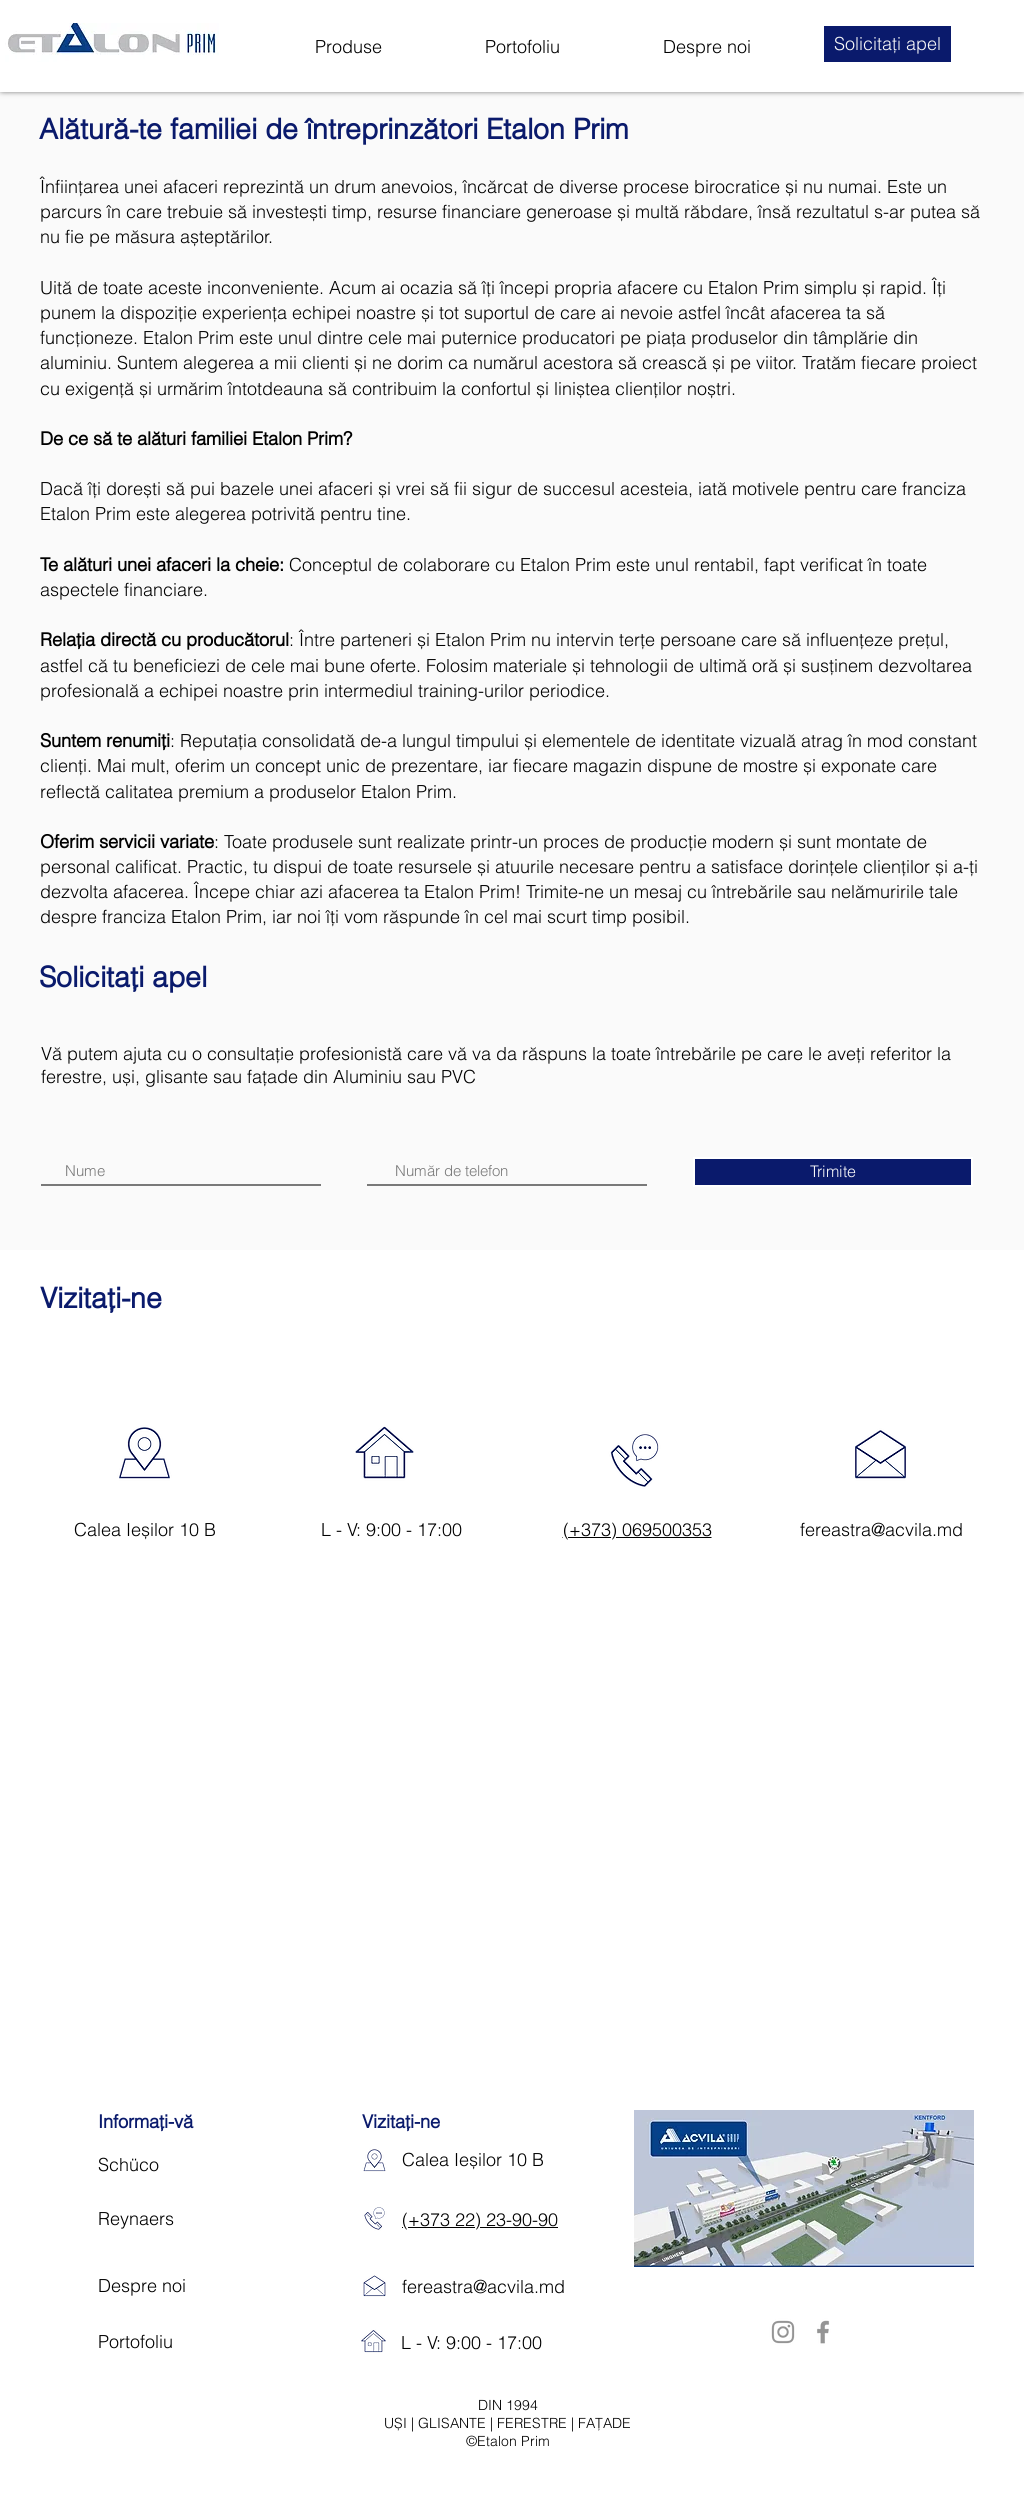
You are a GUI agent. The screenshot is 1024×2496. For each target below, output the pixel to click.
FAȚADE (604, 2423)
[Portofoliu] (186, 2342)
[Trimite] (833, 1172)
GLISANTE (454, 2423)
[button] (887, 44)
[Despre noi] (177, 2286)
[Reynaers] (177, 2219)
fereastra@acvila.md (881, 1529)
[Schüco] (177, 2165)
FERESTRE (534, 2423)
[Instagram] (783, 2332)
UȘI (397, 2423)
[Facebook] (823, 2332)
